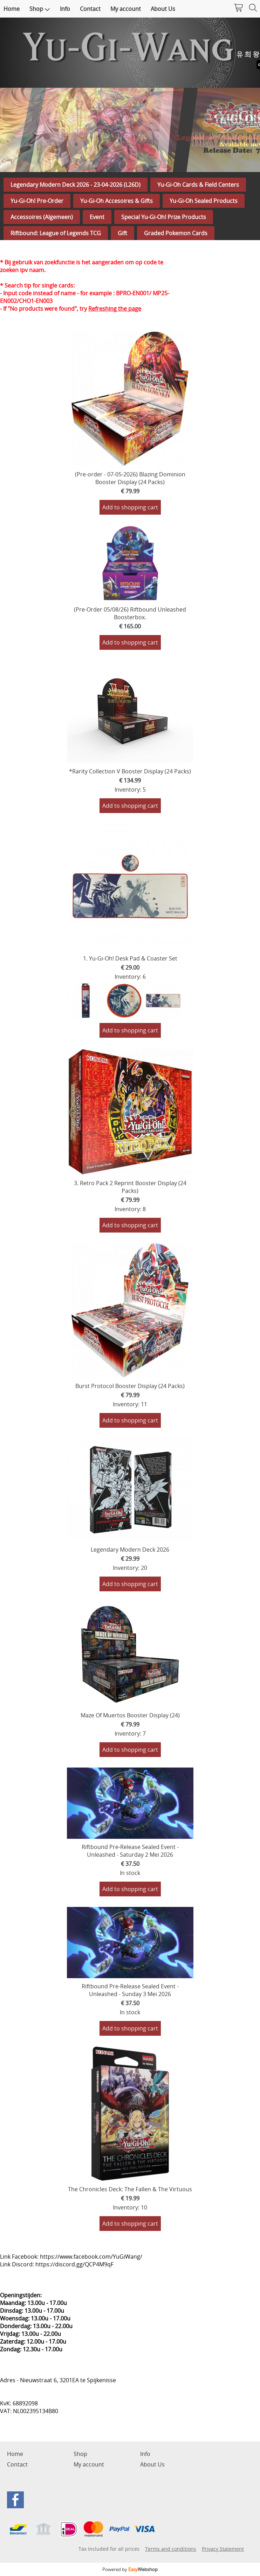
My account (125, 9)
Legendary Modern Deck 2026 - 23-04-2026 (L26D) (76, 185)
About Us (163, 9)
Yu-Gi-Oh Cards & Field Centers (198, 185)
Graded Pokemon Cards (175, 233)
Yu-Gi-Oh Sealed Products (204, 201)
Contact (90, 9)
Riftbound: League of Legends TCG (56, 233)
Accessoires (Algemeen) (42, 217)
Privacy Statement (223, 2548)
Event (97, 217)
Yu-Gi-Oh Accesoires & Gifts (116, 201)
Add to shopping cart (130, 507)
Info (65, 9)
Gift (122, 233)
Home (12, 9)
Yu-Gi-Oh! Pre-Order (37, 201)
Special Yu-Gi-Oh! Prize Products (163, 217)
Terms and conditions (170, 2548)
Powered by (130, 2569)
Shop (39, 9)
